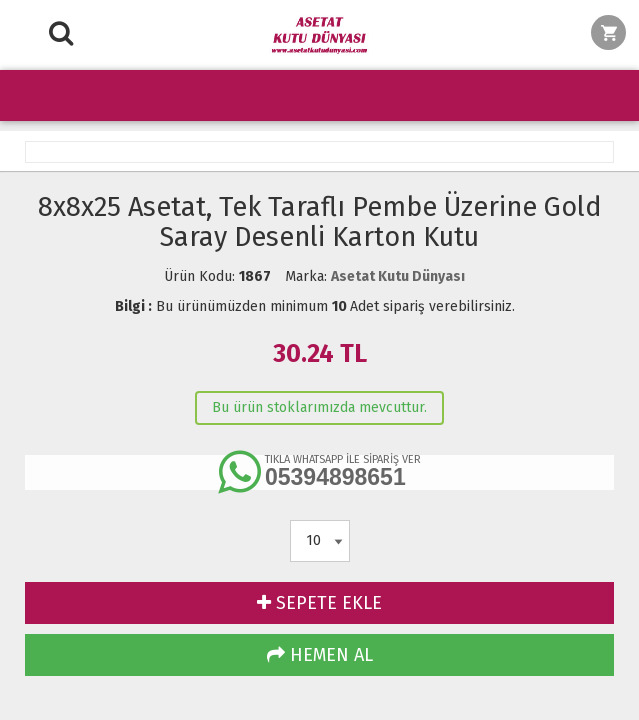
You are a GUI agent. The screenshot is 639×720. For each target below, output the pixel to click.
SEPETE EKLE (319, 603)
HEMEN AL (320, 655)
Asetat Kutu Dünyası (398, 276)
